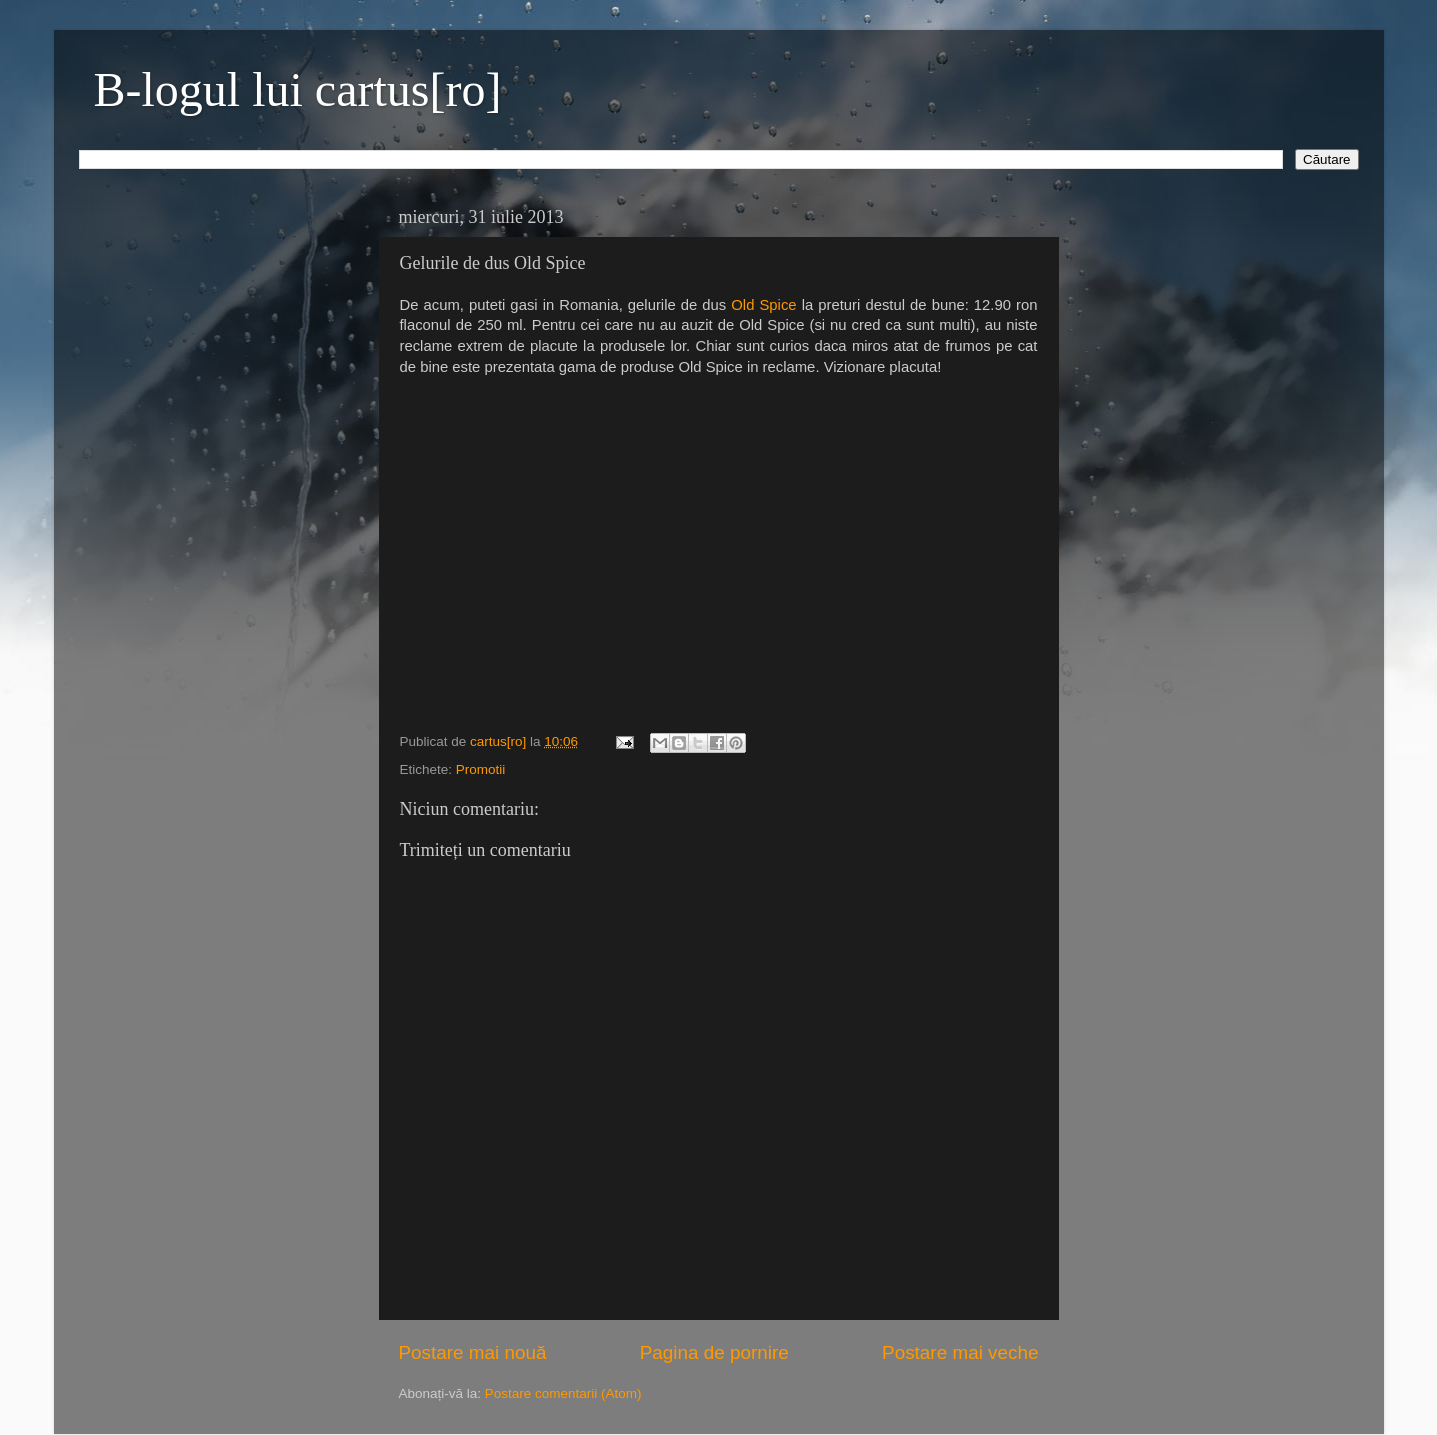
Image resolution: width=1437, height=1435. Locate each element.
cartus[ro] (500, 741)
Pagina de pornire (714, 1352)
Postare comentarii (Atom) (563, 1393)
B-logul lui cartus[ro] (298, 89)
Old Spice (763, 305)
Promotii (481, 769)
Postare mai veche (960, 1352)
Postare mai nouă (473, 1352)
